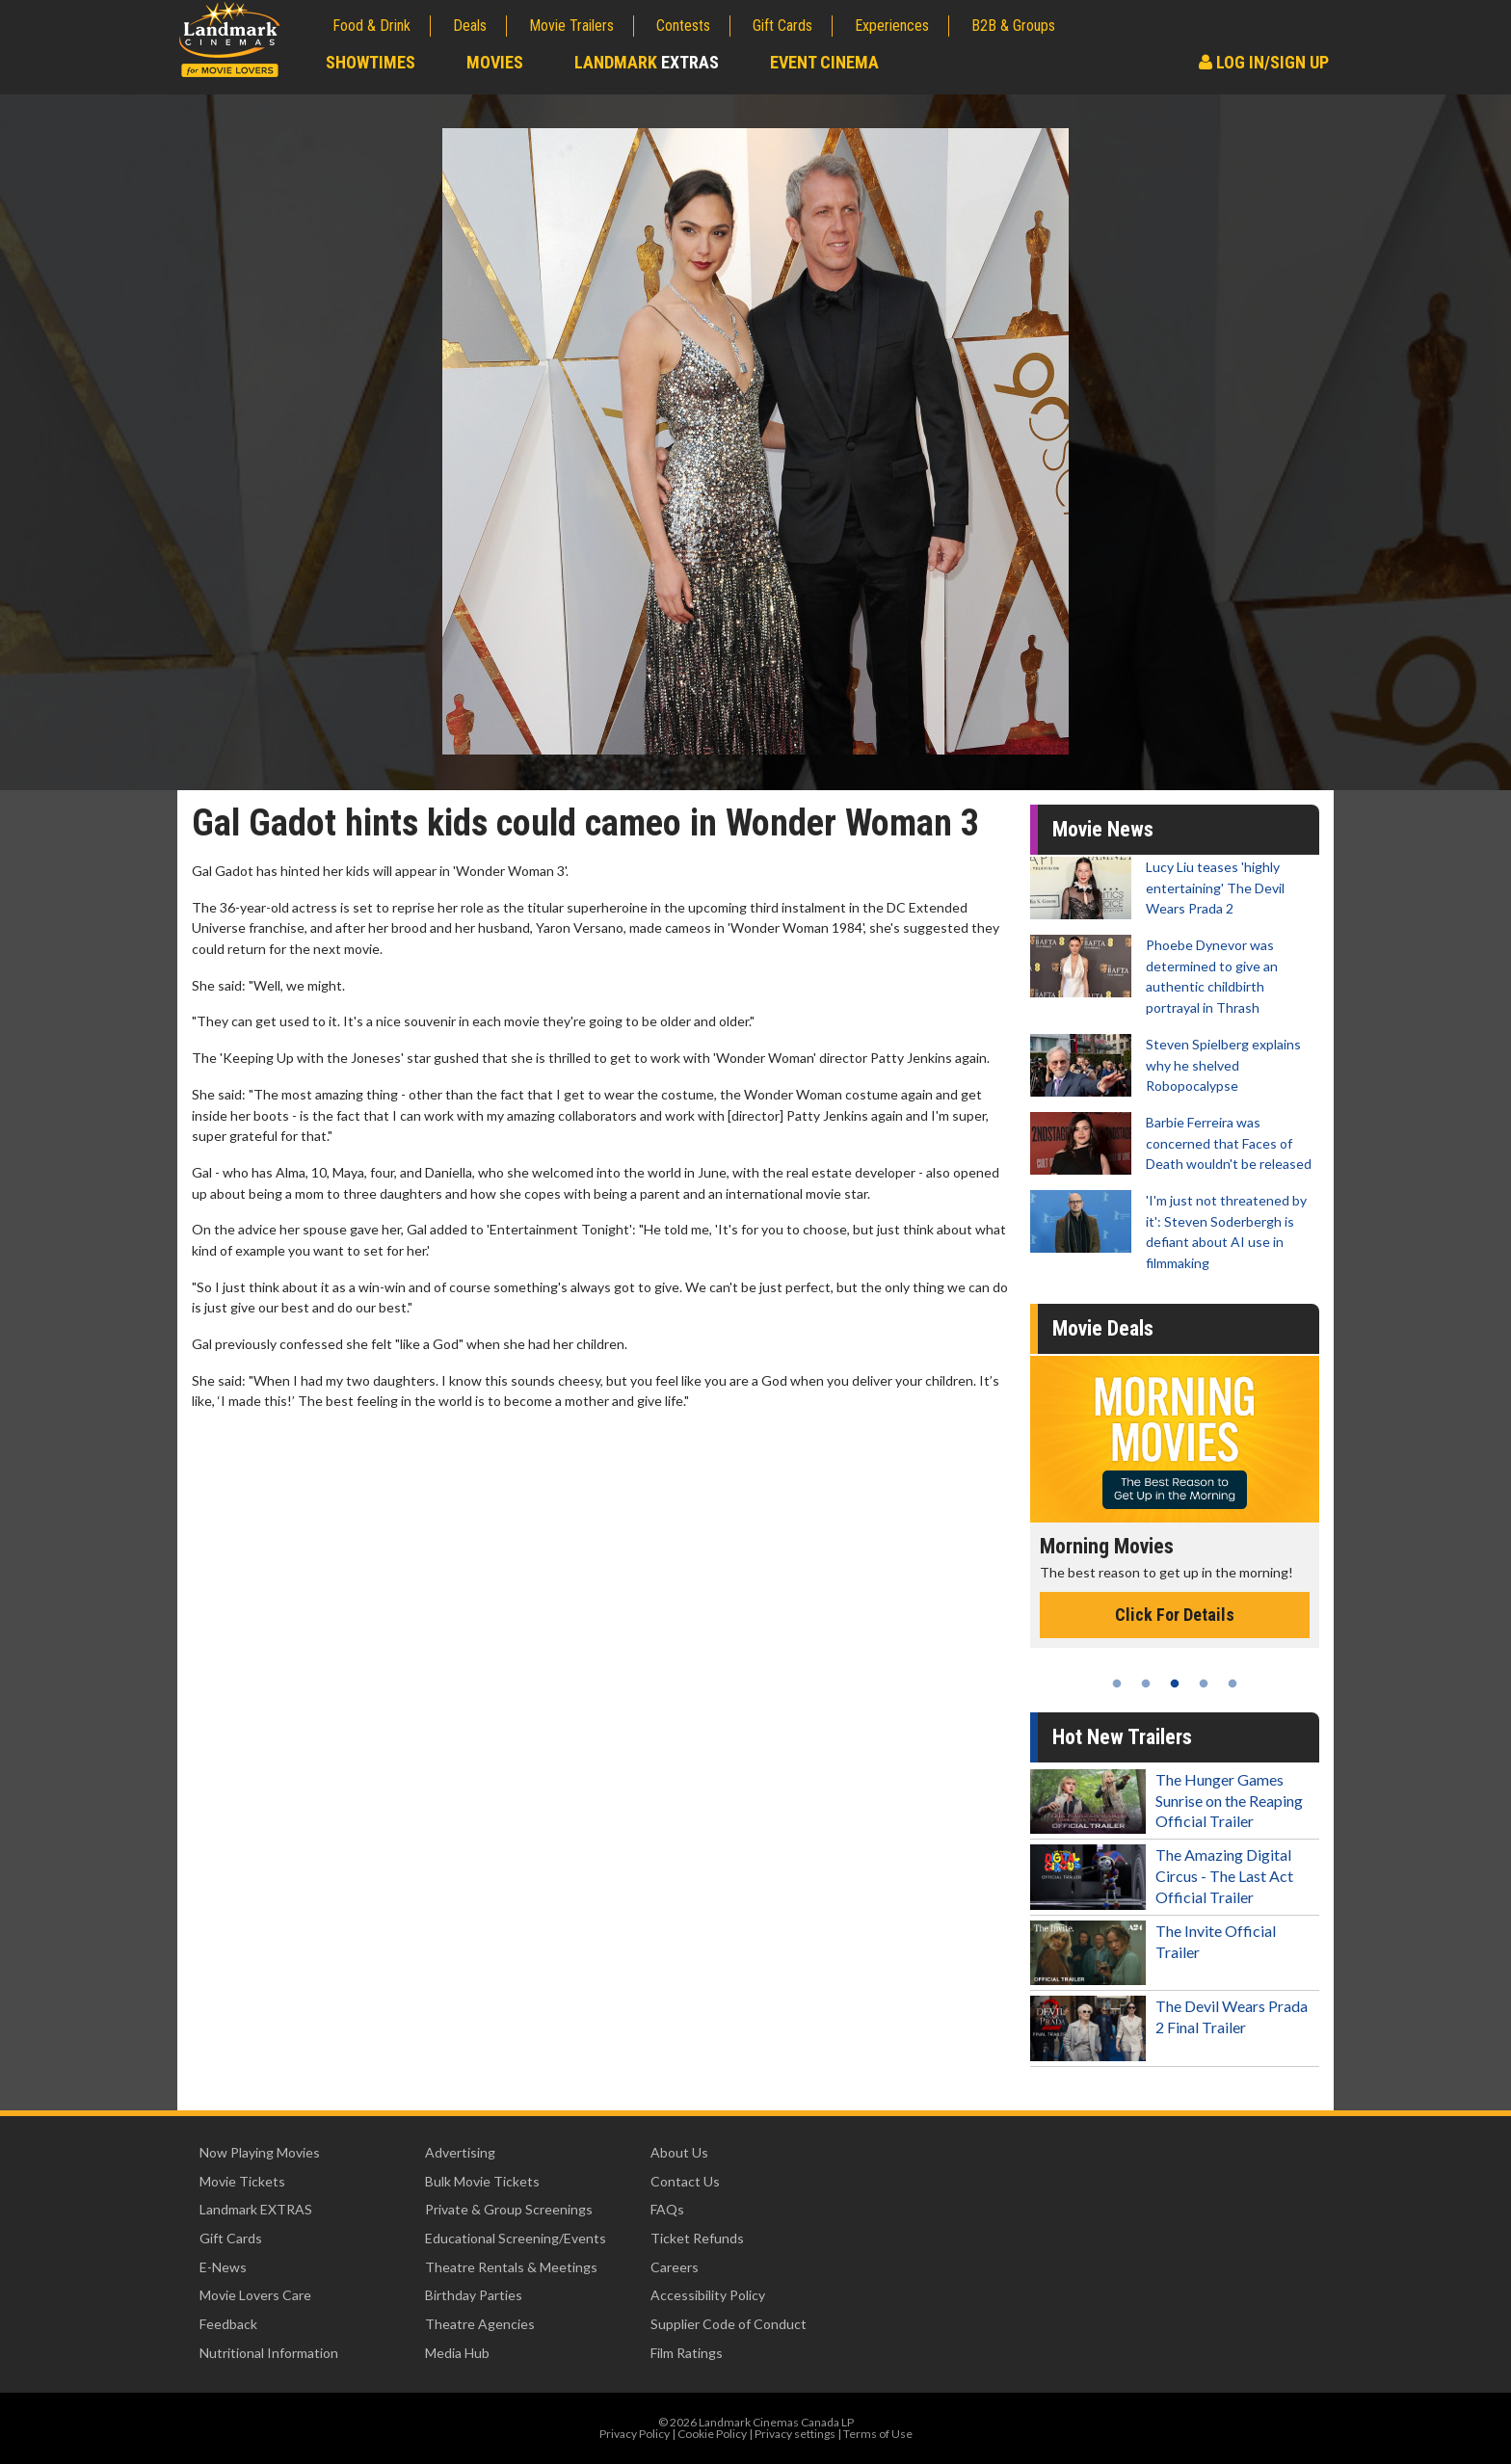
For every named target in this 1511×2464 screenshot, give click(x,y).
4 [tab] (1203, 1683)
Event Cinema (824, 62)
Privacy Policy (634, 2433)
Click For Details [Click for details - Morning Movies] (1174, 1614)
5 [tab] (1232, 1683)
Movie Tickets (242, 2181)
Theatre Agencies (480, 2324)
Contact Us (685, 2181)
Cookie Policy (712, 2433)
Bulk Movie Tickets (482, 2181)
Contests (683, 25)
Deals (470, 25)
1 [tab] (1117, 1683)
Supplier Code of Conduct (728, 2324)
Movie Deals (1102, 1328)
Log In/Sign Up (1264, 62)
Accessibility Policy (707, 2295)
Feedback (228, 2324)
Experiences (892, 25)
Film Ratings (686, 2353)
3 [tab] (1174, 1683)
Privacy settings (795, 2433)
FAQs (667, 2209)
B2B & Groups (1013, 25)
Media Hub (457, 2353)
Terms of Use (878, 2433)
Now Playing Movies (259, 2152)
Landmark (646, 62)
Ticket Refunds (697, 2238)
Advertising (460, 2152)
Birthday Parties (473, 2295)
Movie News (1102, 829)
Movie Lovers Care (255, 2295)
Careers (674, 2267)
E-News (223, 2267)
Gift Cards (782, 25)
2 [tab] (1145, 1683)
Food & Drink (371, 25)
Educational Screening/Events (515, 2238)
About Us (679, 2152)
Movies (494, 62)
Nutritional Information (268, 2353)
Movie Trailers (571, 25)
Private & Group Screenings (509, 2209)
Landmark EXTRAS (255, 2209)
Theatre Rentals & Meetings (511, 2267)
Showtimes (370, 62)
